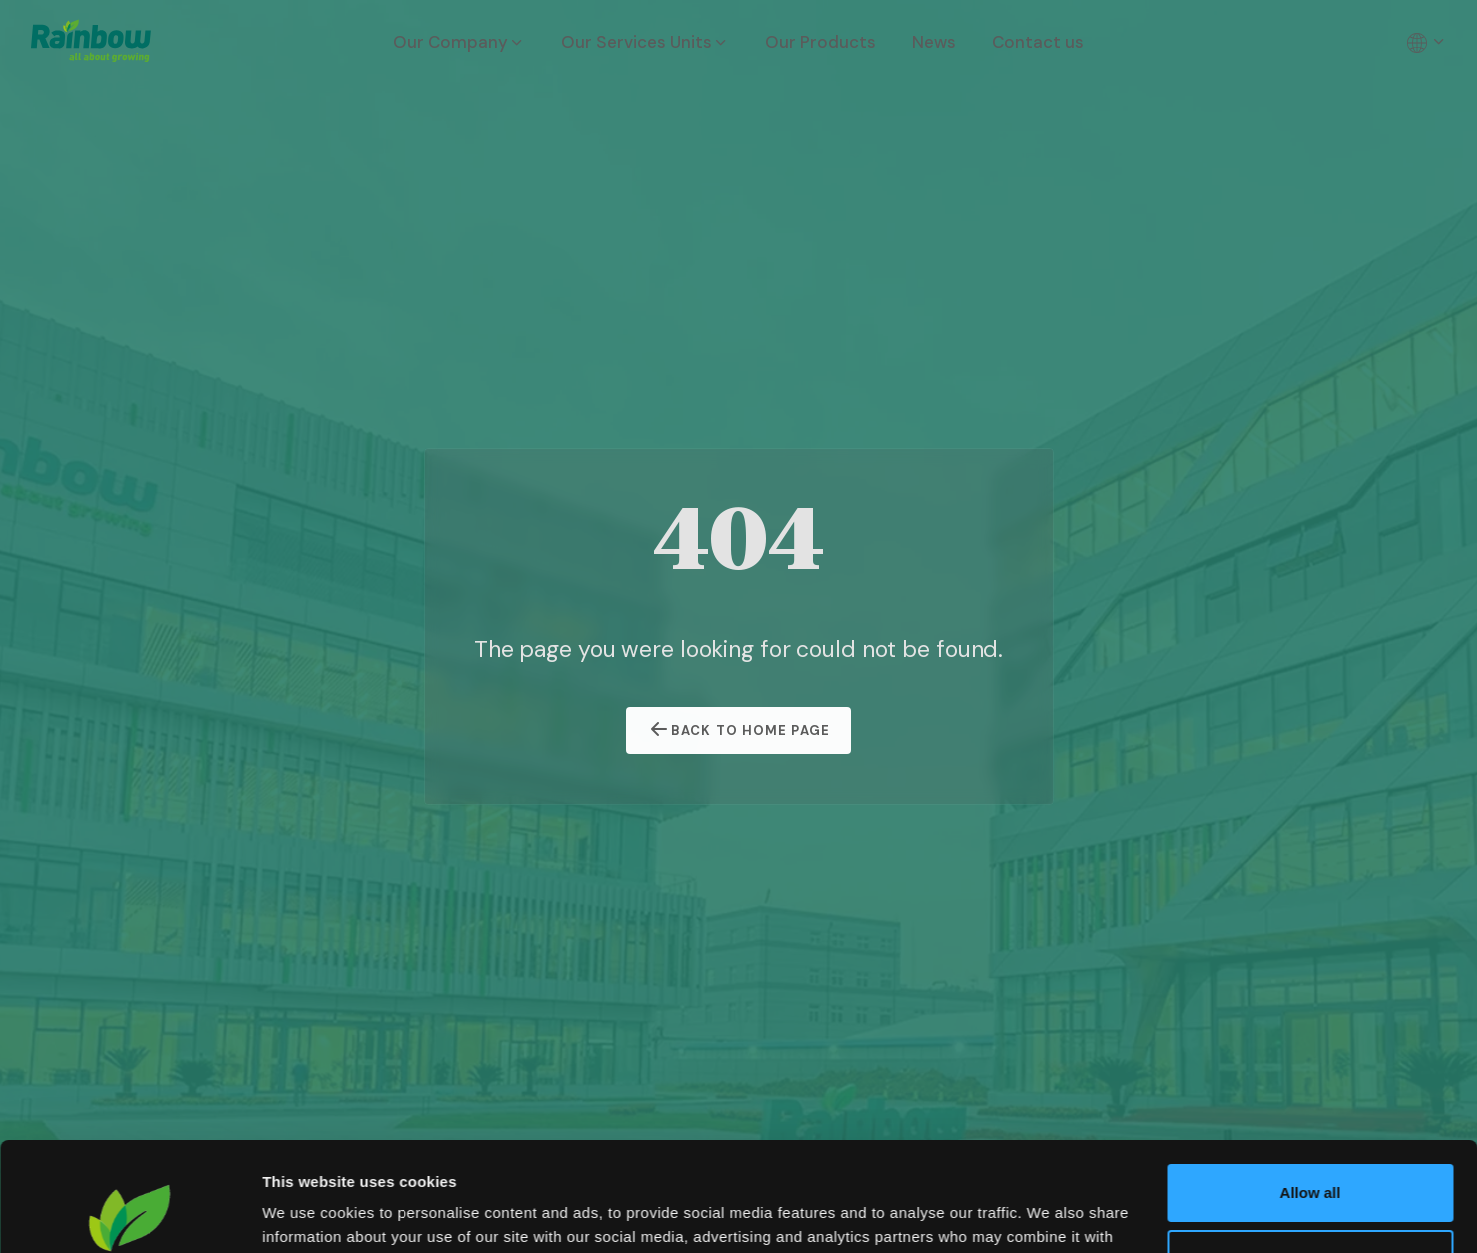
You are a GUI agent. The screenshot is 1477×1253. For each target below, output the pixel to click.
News (934, 42)
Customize (1311, 1155)
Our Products (820, 42)
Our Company (459, 42)
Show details (308, 1213)
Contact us (1038, 42)
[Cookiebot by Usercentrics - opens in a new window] (129, 1214)
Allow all (1310, 1090)
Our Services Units (645, 42)
